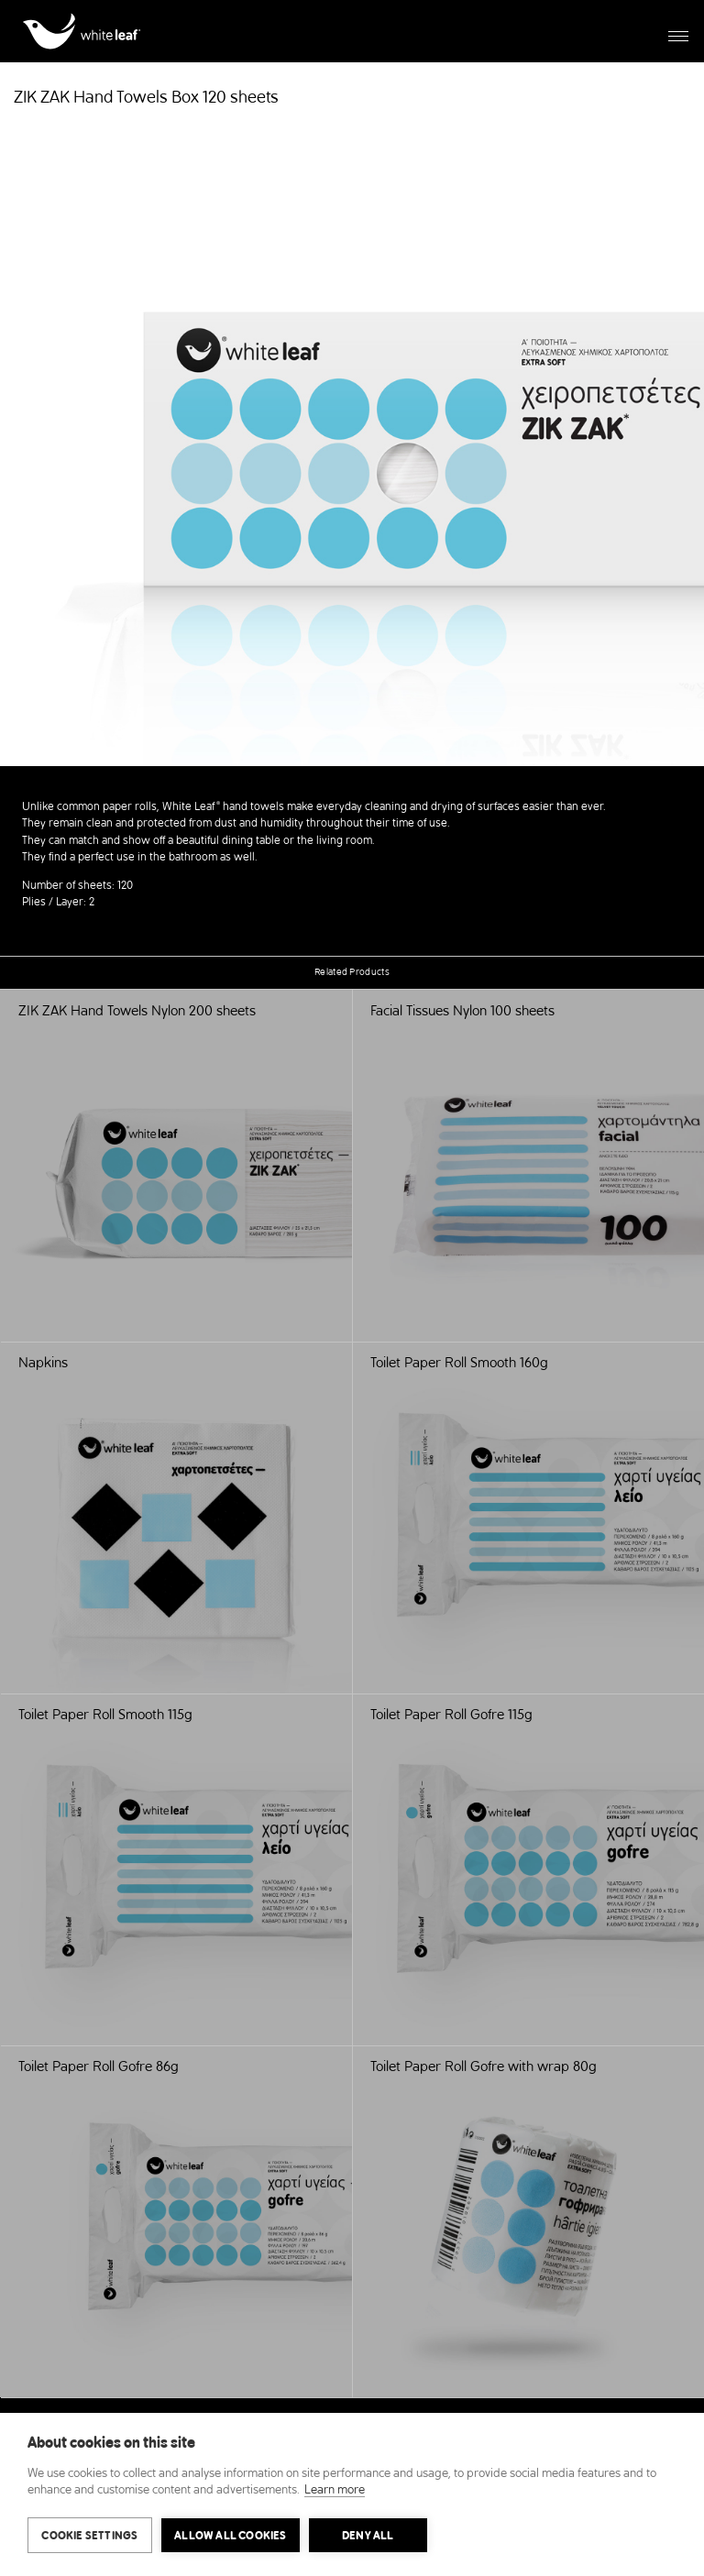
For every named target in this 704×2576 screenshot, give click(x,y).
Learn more (334, 2490)
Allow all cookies (230, 2535)
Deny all (368, 2535)
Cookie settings (89, 2535)
